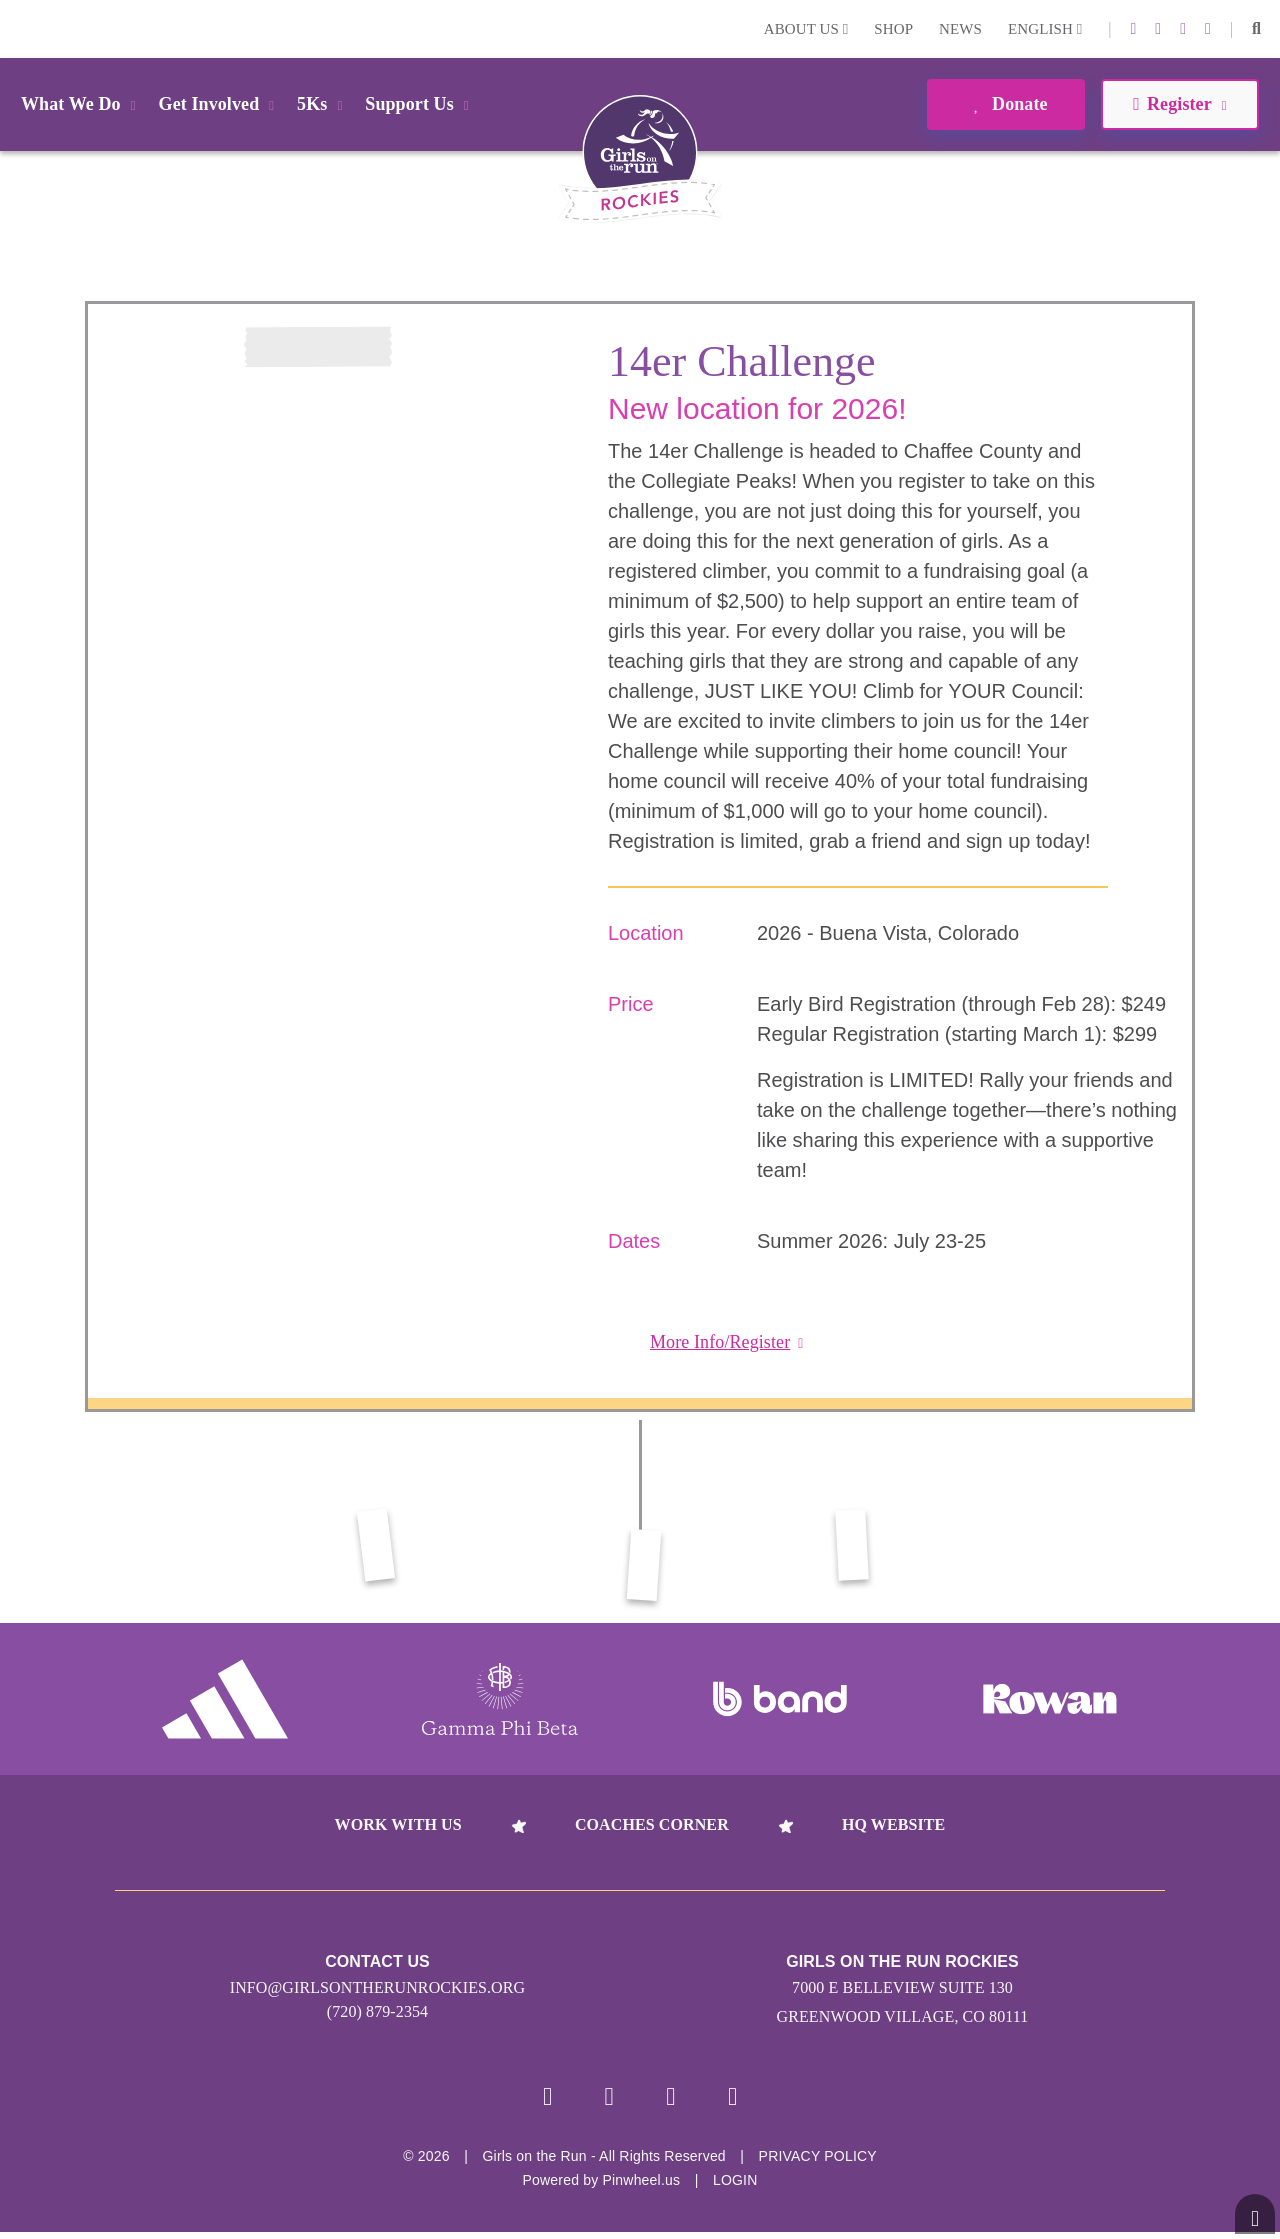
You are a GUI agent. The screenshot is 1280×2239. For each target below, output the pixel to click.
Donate (1005, 104)
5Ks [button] (323, 104)
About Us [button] (806, 29)
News (960, 29)
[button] (1256, 29)
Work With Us (398, 1824)
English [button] (1045, 29)
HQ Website (893, 1824)
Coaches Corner (652, 1824)
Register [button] (1179, 104)
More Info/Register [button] (726, 1342)
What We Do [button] (82, 104)
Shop (893, 29)
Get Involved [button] (220, 104)
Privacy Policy (818, 2163)
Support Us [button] (420, 104)
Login (19, 28)
